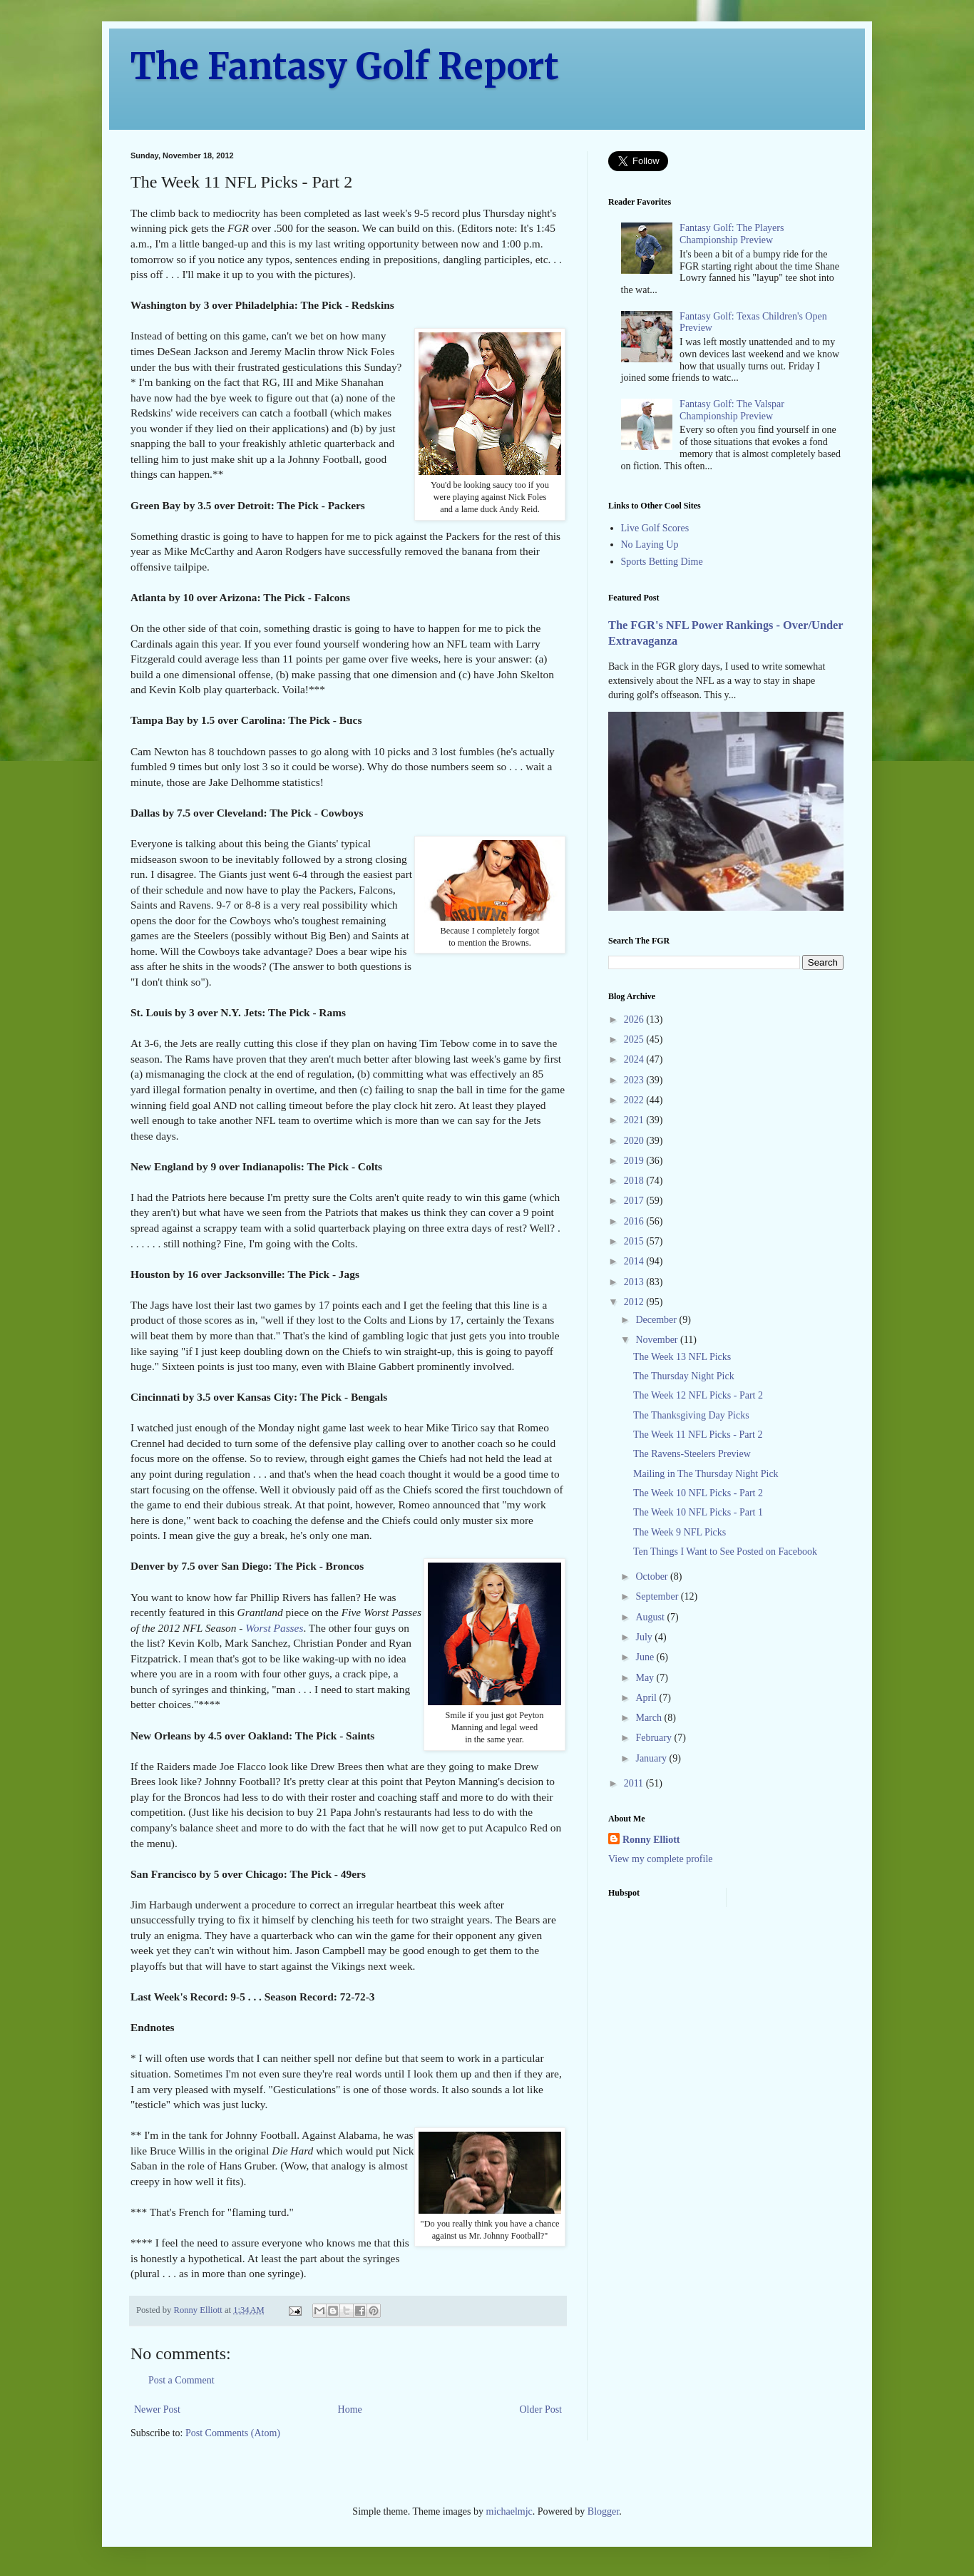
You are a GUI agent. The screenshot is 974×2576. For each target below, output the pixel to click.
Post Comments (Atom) (232, 2433)
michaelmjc (509, 2511)
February (654, 1737)
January (652, 1758)
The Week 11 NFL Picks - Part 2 (698, 1434)
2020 (635, 1140)
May (645, 1677)
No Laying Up (650, 544)
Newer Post (157, 2409)
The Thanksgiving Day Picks (691, 1415)
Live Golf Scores (655, 528)
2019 (635, 1160)
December (657, 1319)
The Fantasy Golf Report (344, 66)
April (647, 1697)
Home (350, 2409)
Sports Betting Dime (662, 561)
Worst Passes (274, 1628)
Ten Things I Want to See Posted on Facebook (725, 1551)
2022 (635, 1100)
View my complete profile (660, 1859)
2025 (635, 1039)
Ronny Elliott (651, 1839)
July (645, 1637)
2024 (635, 1059)
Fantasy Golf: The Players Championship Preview (732, 234)
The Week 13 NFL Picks (682, 1356)
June (645, 1657)
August (651, 1617)
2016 (635, 1221)
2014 (635, 1261)
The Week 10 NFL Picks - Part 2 (698, 1493)
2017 (635, 1200)
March (649, 1717)
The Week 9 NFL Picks (679, 1532)
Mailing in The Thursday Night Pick (706, 1473)
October (652, 1576)
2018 (635, 1180)
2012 (635, 1302)
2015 (635, 1241)
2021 (635, 1120)
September (657, 1596)
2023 (635, 1080)
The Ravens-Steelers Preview (692, 1453)
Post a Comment (181, 2380)
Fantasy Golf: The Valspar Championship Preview (732, 410)
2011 (635, 1783)
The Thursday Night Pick (683, 1376)
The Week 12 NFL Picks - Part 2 (698, 1395)
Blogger (603, 2511)
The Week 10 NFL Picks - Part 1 (698, 1512)
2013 (635, 1282)
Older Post (541, 2409)
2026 (635, 1019)
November (657, 1339)
